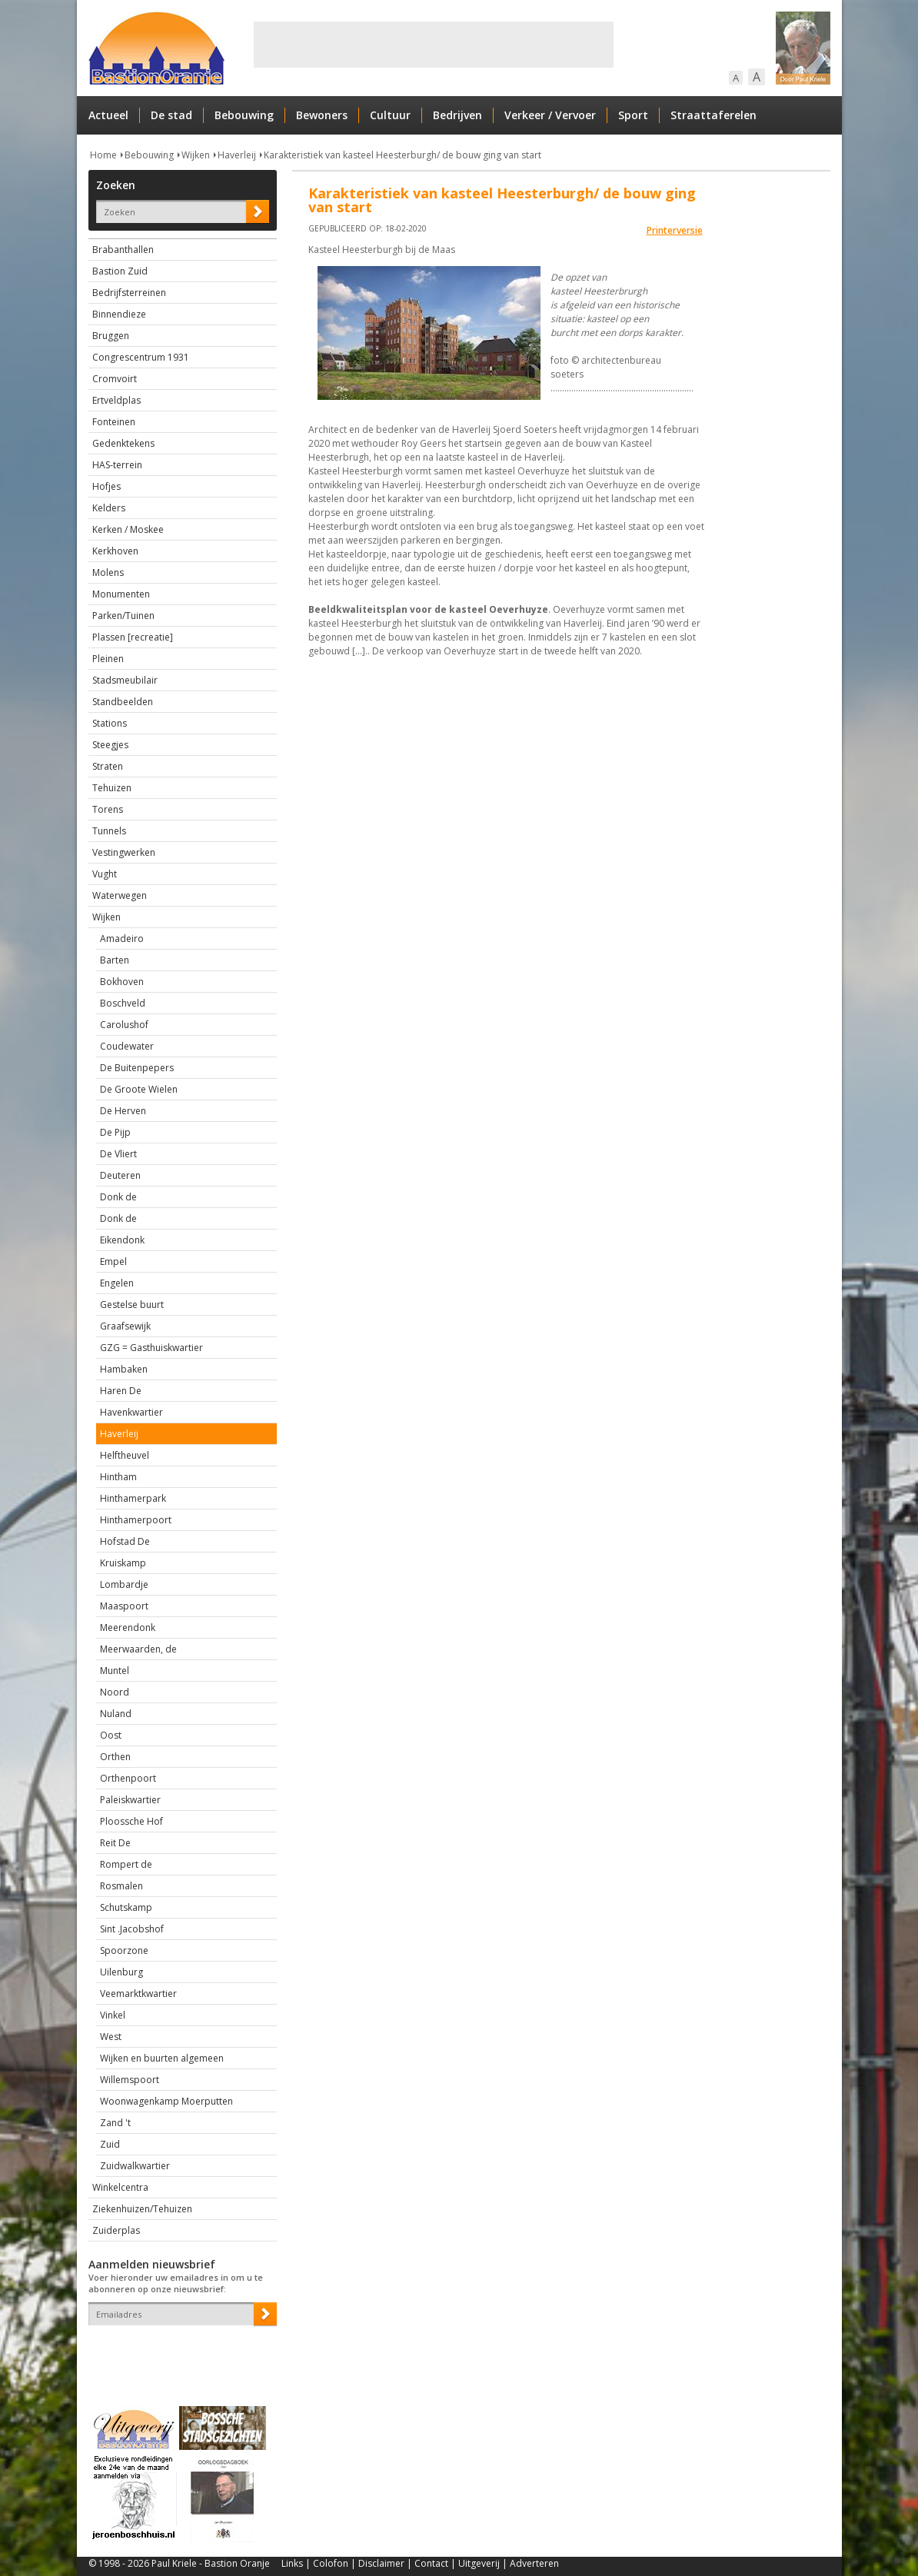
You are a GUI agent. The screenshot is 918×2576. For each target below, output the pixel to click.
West (110, 2036)
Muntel (114, 1670)
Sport (633, 115)
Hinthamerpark (133, 1498)
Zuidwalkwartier (135, 2165)
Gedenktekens (123, 443)
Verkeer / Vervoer (550, 115)
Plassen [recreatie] (132, 637)
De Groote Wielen (139, 1089)
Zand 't (115, 2122)
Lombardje (124, 1584)
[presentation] (178, 2352)
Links (292, 2563)
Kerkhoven (115, 550)
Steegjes (110, 744)
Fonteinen (113, 421)
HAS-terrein (117, 464)
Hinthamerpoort (135, 1519)
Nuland (115, 1713)
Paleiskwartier (130, 1799)
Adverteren (534, 2563)
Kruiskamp (123, 1562)
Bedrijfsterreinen (129, 292)
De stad (171, 115)
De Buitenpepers (137, 1067)
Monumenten (121, 594)
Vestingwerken (123, 852)
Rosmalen (121, 1885)
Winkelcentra (120, 2187)
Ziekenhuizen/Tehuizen (142, 2208)
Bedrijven (457, 115)
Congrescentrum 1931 (140, 357)
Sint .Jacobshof (132, 1928)
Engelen (117, 1283)
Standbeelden (122, 701)
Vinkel (112, 2015)
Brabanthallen (123, 249)
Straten (107, 766)
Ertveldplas (116, 400)
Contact (431, 2563)
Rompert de (126, 1864)
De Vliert (118, 1153)
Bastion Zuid (120, 271)
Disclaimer (381, 2563)
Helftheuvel (124, 1455)
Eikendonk (122, 1239)
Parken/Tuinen (123, 615)
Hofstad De (125, 1541)
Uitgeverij (479, 2563)
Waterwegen (119, 895)
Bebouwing (244, 115)
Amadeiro (122, 938)
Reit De (115, 1842)
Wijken (195, 154)
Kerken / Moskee (128, 529)
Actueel (108, 115)
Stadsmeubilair (125, 680)
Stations (109, 723)
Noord (114, 1692)
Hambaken (124, 1369)
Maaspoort (124, 1605)
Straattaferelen (713, 115)
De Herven (123, 1110)
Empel (113, 1261)
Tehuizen (111, 787)
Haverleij (237, 154)
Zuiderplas (116, 2230)
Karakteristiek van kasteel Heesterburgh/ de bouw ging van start (402, 154)
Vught (104, 873)
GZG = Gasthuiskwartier (151, 1347)
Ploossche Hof (131, 1821)
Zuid (110, 2144)
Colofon (330, 2563)
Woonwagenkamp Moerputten (166, 2101)
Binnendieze (119, 314)
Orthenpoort (128, 1778)
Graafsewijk (125, 1326)
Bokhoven (122, 981)
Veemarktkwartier (138, 1993)
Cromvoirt (114, 378)
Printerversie (675, 230)
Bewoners (322, 115)
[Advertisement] (434, 45)
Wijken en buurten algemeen (162, 2058)
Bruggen (110, 335)
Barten (114, 960)
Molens (108, 572)
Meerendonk (127, 1627)
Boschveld (122, 1003)
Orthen (115, 1756)
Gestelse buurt (132, 1304)
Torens (107, 809)
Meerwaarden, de (138, 1649)
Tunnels (109, 830)
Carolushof (124, 1024)
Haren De (120, 1390)
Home (103, 154)
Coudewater (127, 1046)
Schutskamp (126, 1907)
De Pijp (115, 1132)
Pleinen (108, 658)
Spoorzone (124, 1950)
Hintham (118, 1476)
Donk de (118, 1196)
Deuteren (120, 1175)
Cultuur (390, 115)
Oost (110, 1735)
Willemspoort (129, 2079)
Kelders (108, 507)
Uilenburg (121, 1972)
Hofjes (106, 486)
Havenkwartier (131, 1412)
